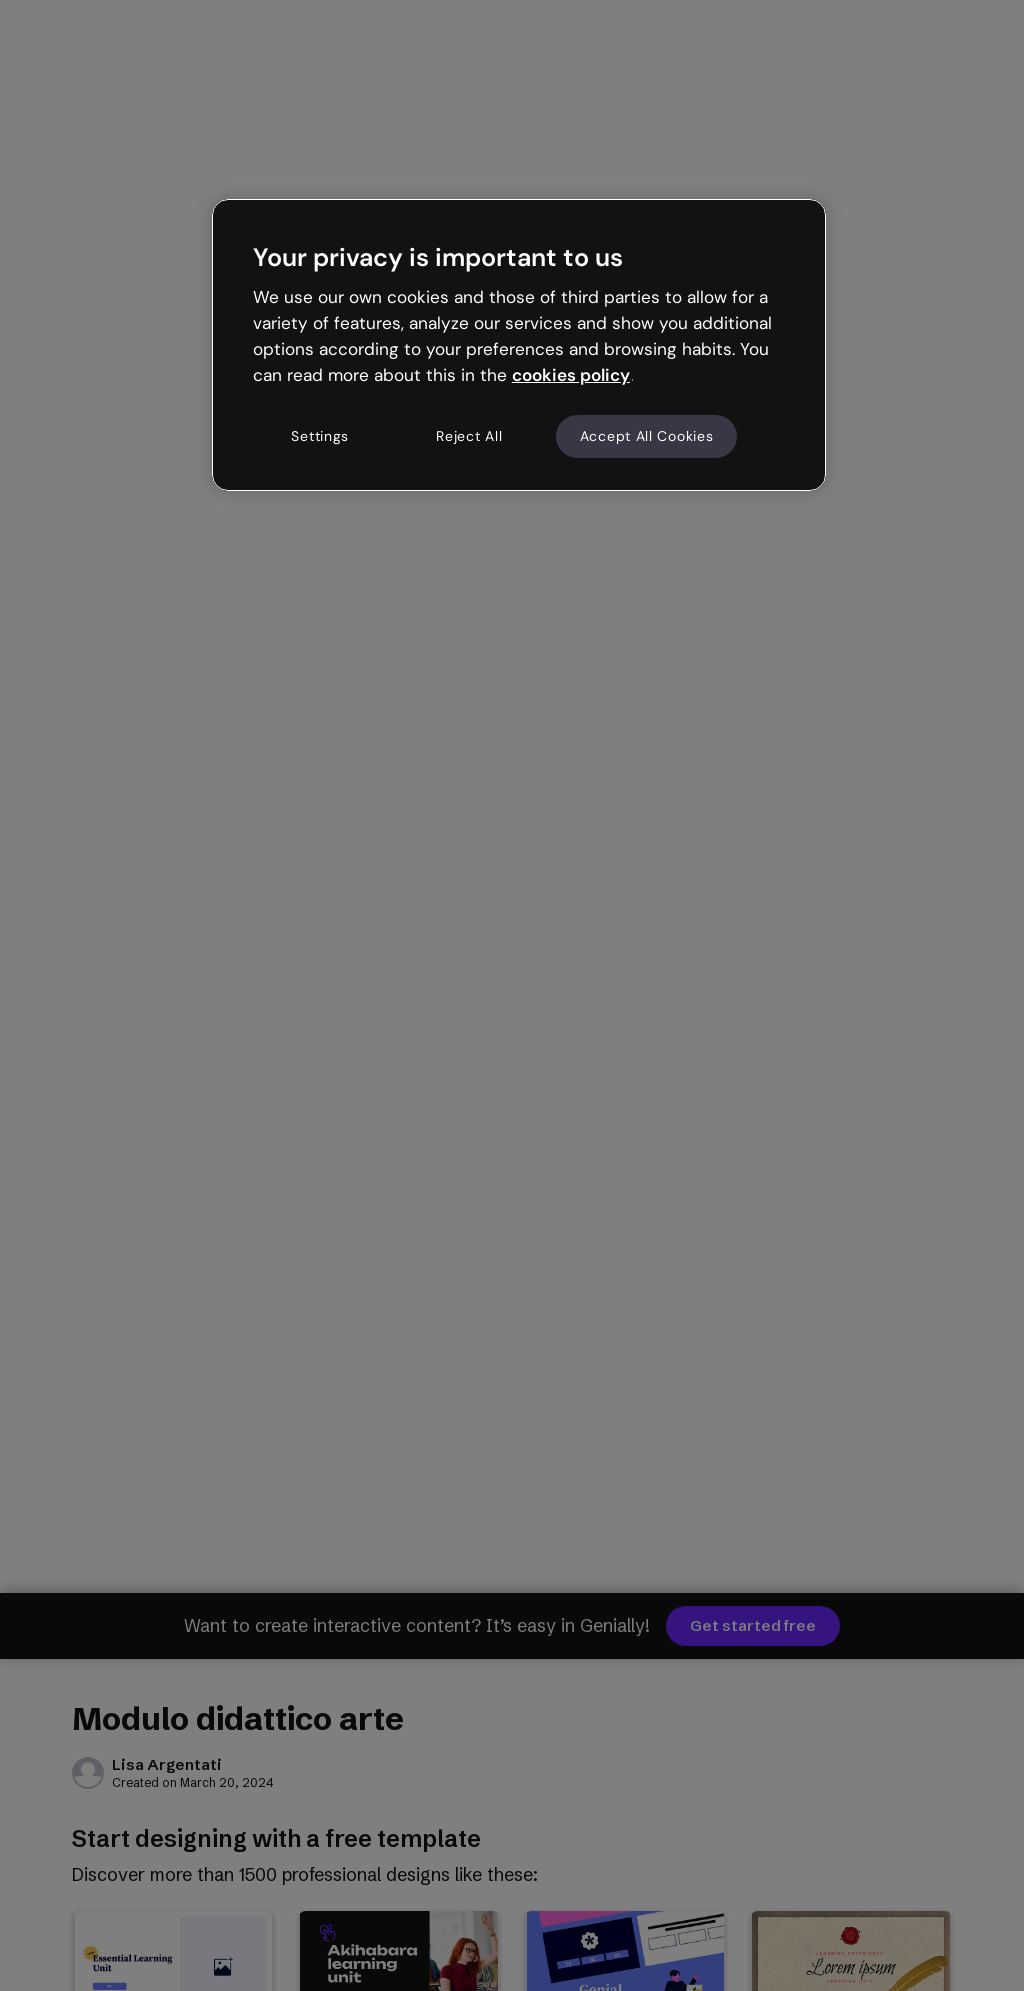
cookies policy (571, 375)
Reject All (469, 436)
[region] (519, 345)
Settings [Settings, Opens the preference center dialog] (320, 436)
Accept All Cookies (647, 436)
